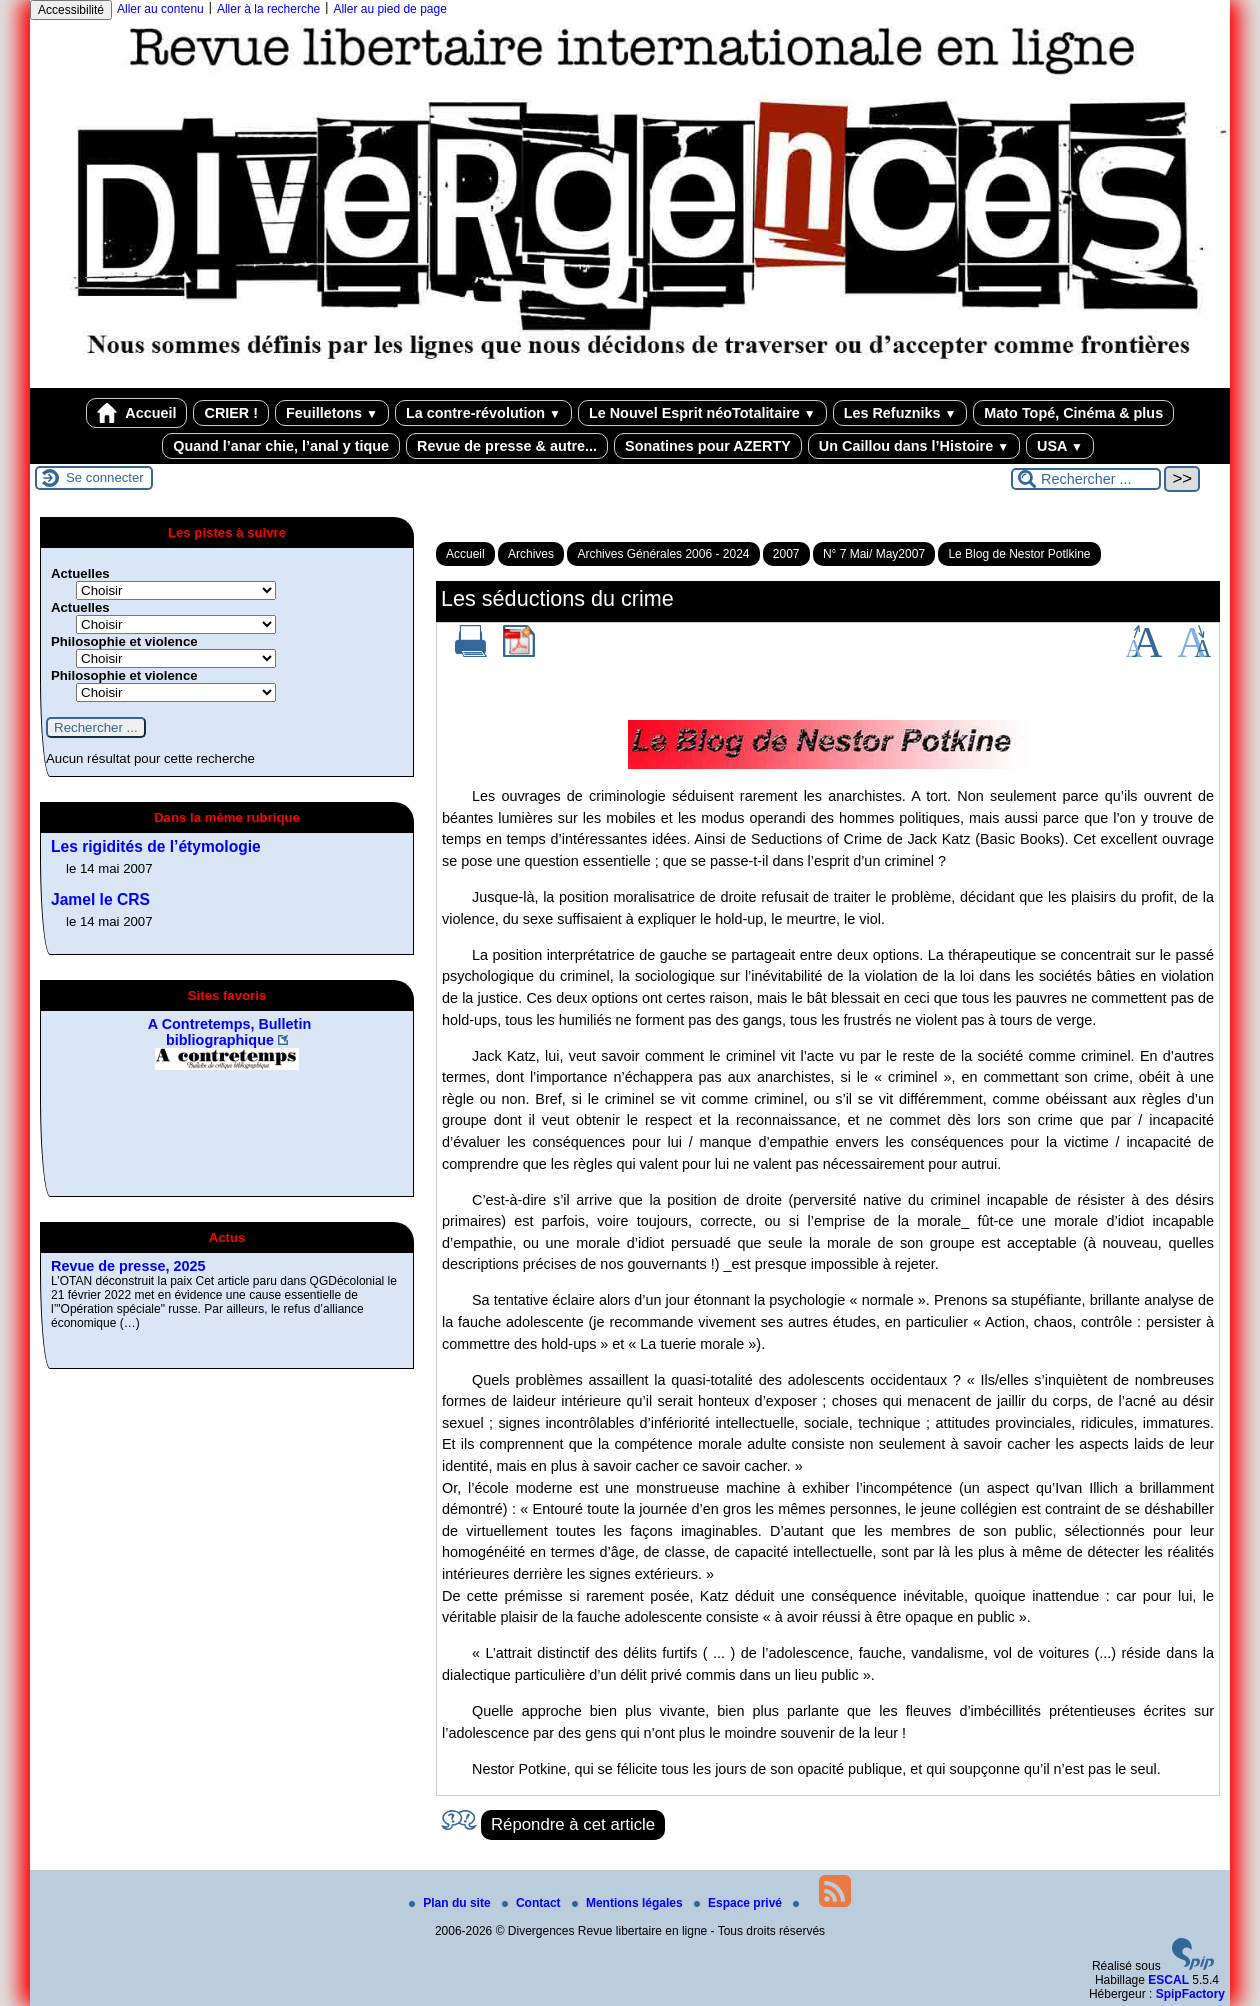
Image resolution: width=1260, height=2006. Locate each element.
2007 (786, 554)
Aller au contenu (160, 9)
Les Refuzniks (900, 413)
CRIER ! (231, 413)
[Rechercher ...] (1086, 479)
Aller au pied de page (389, 9)
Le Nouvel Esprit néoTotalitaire (702, 413)
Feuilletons (332, 413)
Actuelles (80, 573)
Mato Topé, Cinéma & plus (1073, 413)
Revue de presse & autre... (507, 446)
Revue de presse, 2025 (128, 1266)
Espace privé (739, 1903)
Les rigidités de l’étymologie (156, 846)
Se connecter (105, 477)
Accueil (137, 413)
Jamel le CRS (100, 899)
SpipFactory (1190, 1994)
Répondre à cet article (573, 1824)
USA (1060, 446)
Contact (533, 1903)
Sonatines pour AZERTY (708, 446)
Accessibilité (71, 10)
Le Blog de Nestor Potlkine (1019, 554)
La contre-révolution (483, 413)
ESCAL (1168, 1980)
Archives (531, 554)
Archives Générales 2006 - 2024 (663, 554)
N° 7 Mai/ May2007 (874, 554)
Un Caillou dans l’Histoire (914, 446)
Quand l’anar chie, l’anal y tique (281, 446)
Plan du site (451, 1903)
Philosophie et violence (124, 641)
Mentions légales (629, 1903)
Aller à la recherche (268, 9)
